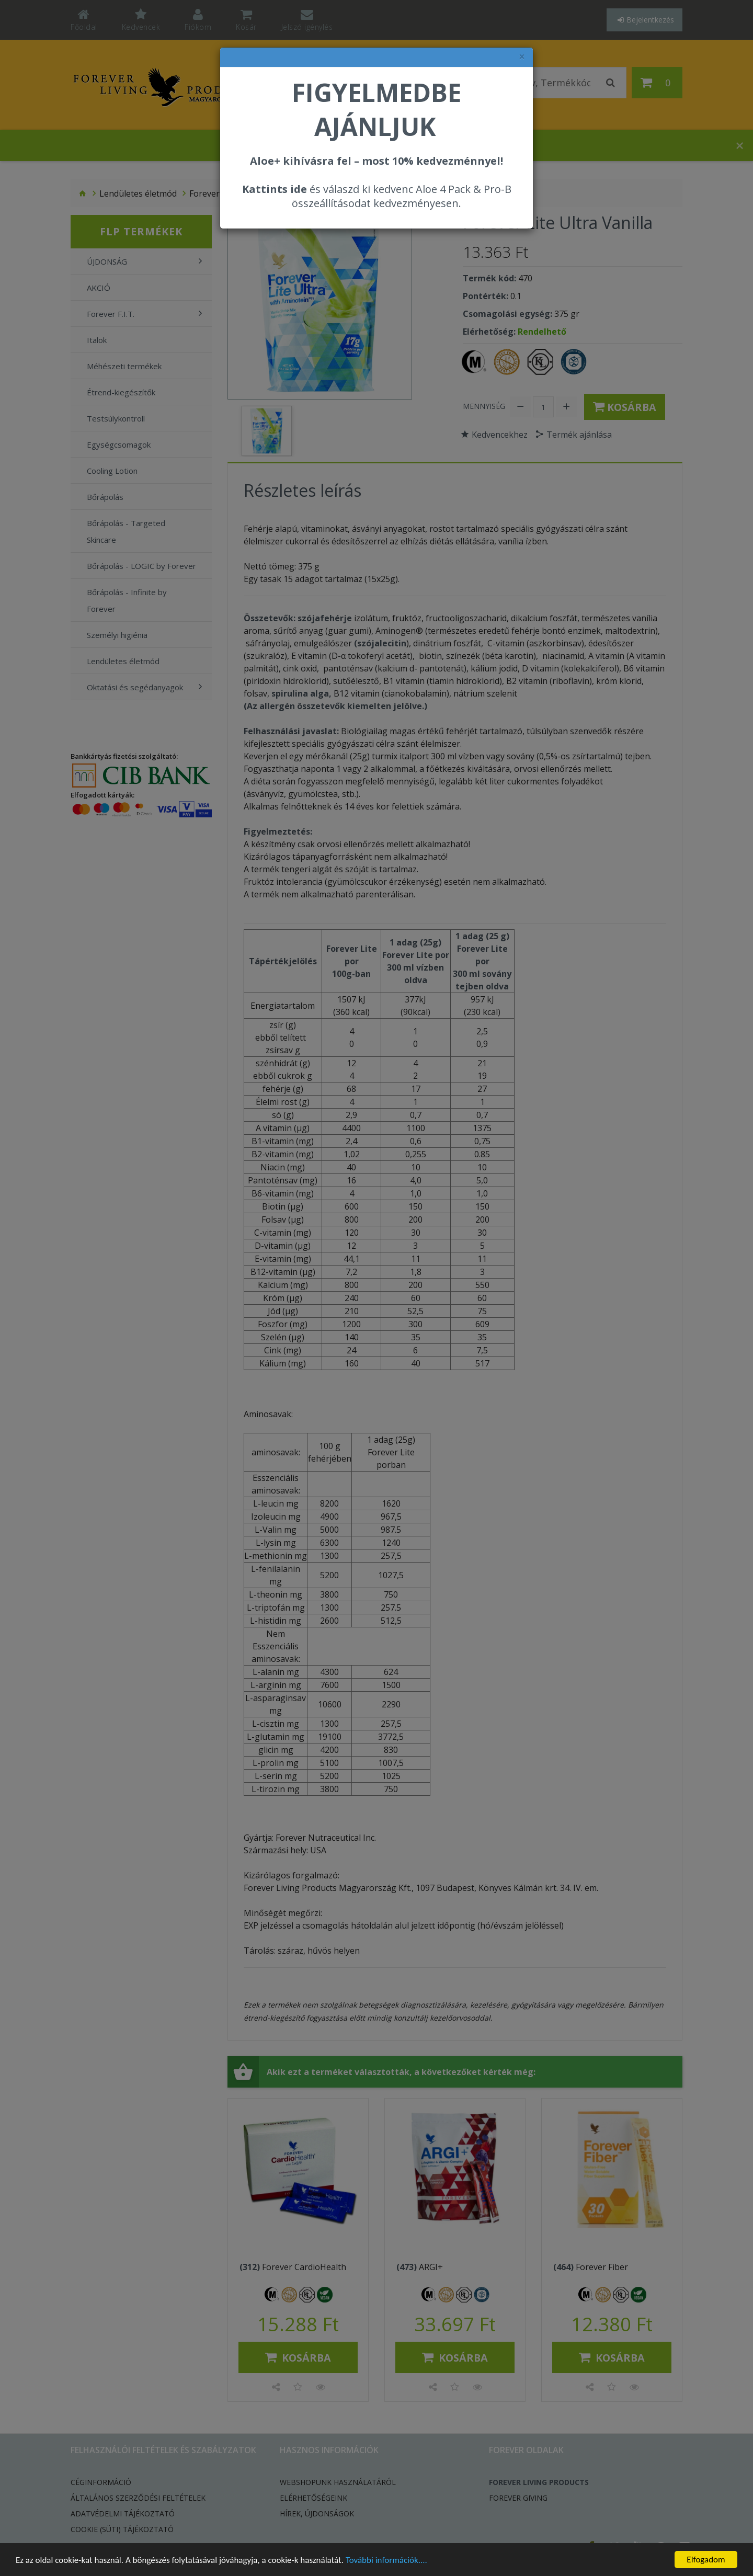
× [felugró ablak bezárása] (522, 56)
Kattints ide (274, 189)
